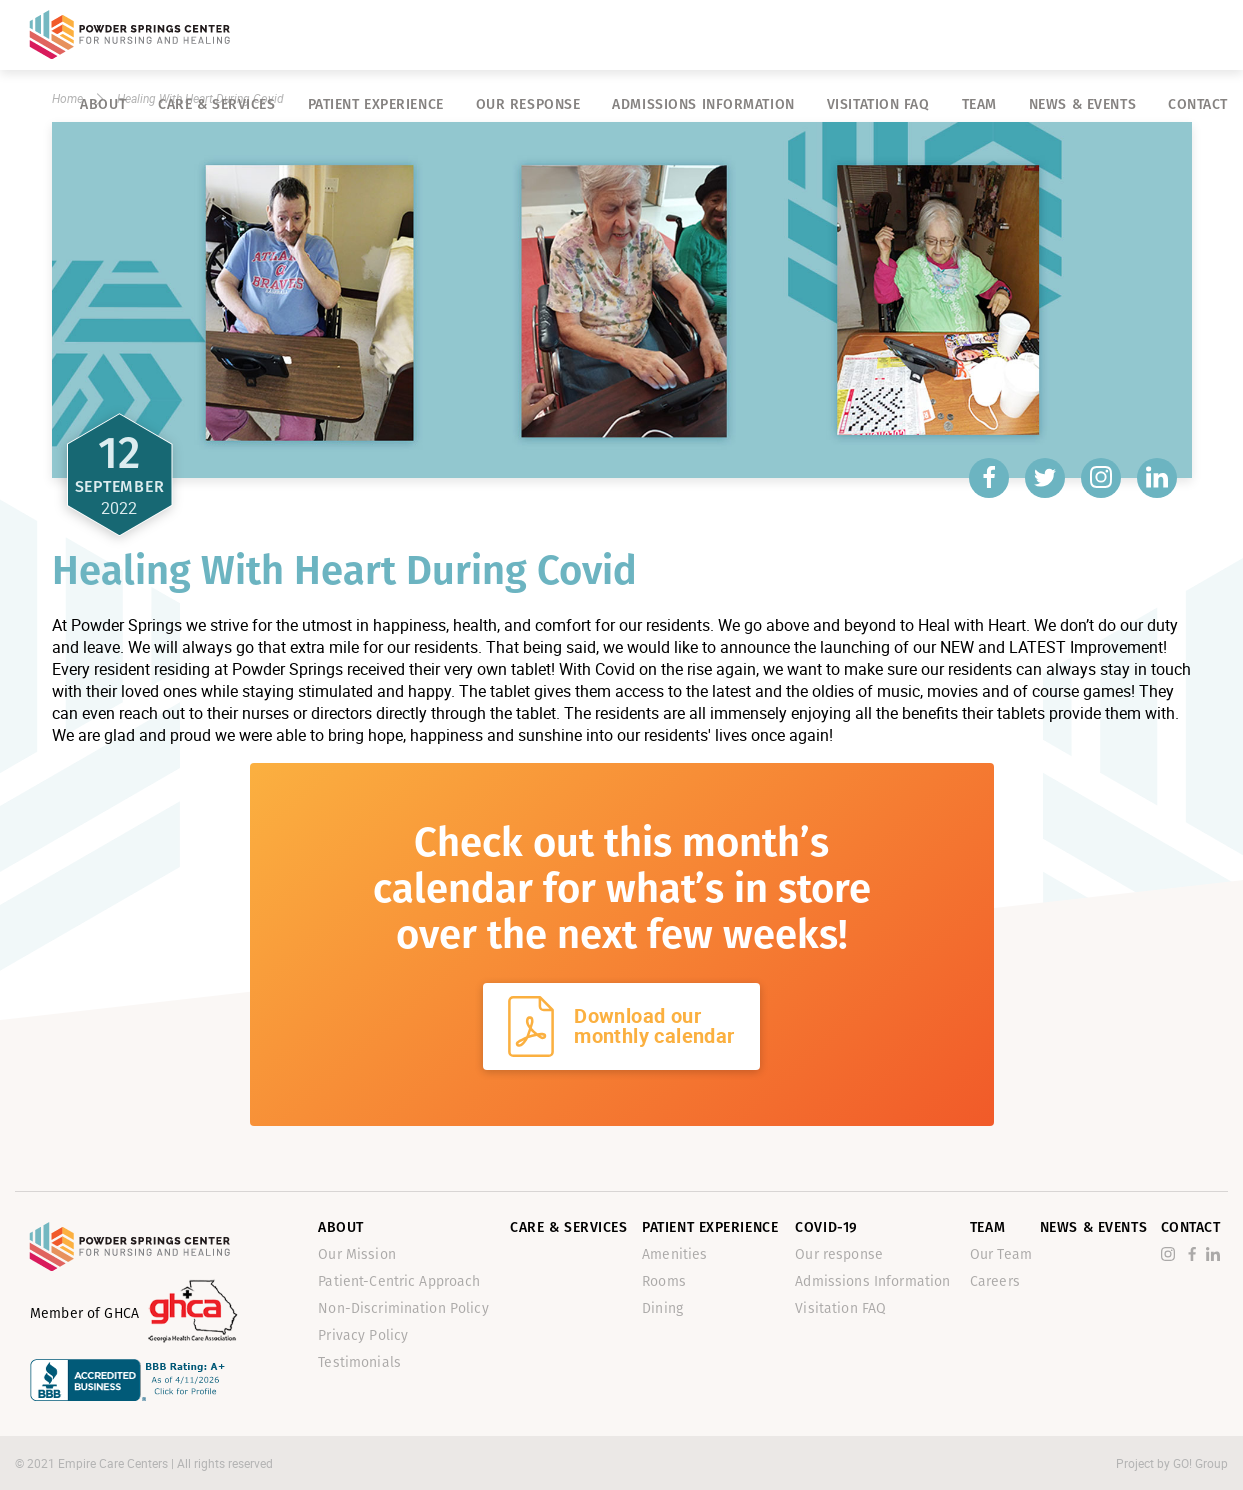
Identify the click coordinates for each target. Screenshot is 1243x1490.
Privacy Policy (363, 1335)
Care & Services (216, 104)
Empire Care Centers (114, 1463)
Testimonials (359, 1362)
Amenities (674, 1254)
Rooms (664, 1281)
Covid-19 (826, 1227)
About (103, 104)
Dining (662, 1308)
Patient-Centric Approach (399, 1281)
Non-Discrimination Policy (403, 1308)
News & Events (1082, 104)
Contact (1198, 104)
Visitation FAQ (878, 104)
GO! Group (1200, 1463)
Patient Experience (376, 104)
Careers (995, 1281)
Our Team (1001, 1254)
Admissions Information (703, 104)
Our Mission (357, 1254)
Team (979, 104)
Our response (528, 104)
